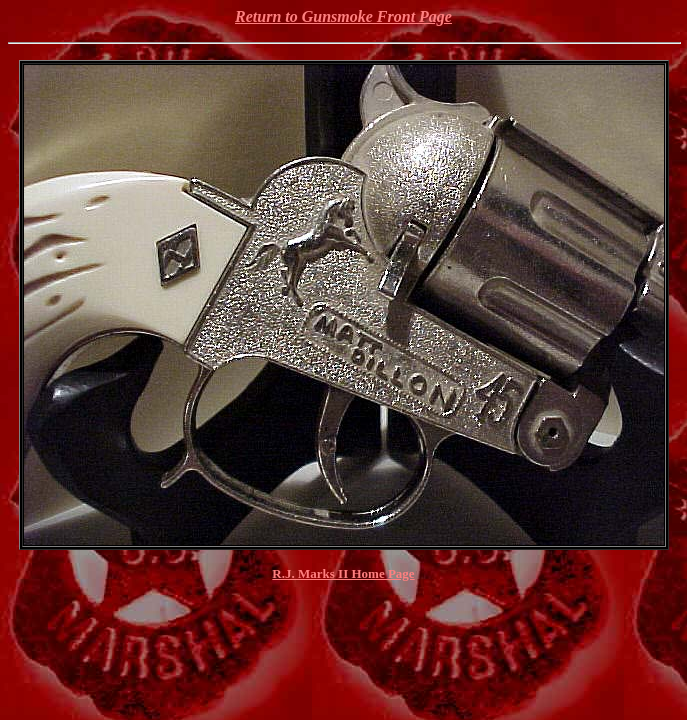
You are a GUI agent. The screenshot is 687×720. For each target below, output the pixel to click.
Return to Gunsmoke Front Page (343, 16)
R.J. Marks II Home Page (343, 573)
